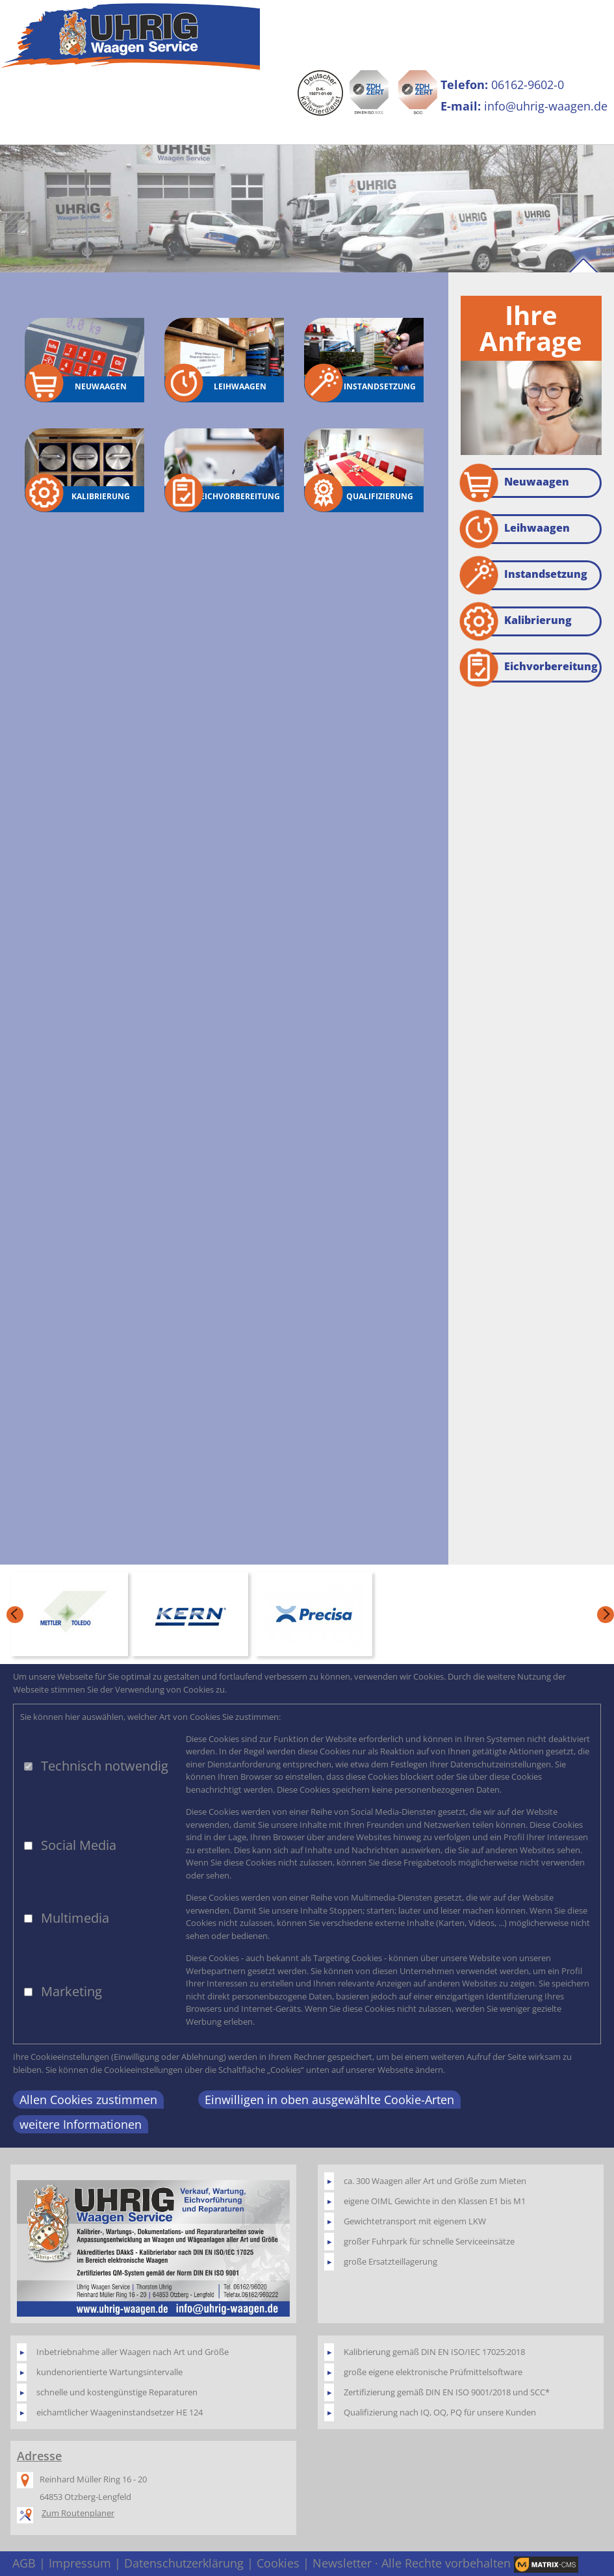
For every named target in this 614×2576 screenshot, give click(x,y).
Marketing (71, 1991)
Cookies (278, 2563)
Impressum (80, 2563)
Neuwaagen (515, 483)
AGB (24, 2563)
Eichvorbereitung (529, 668)
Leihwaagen (515, 529)
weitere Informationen (80, 2124)
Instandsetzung (524, 575)
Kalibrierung (516, 621)
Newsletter (342, 2563)
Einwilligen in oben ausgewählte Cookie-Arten (329, 2099)
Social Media (78, 1845)
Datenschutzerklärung (184, 2563)
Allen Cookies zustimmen (88, 2099)
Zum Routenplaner (78, 2513)
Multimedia (75, 1918)
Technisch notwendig (104, 1766)
